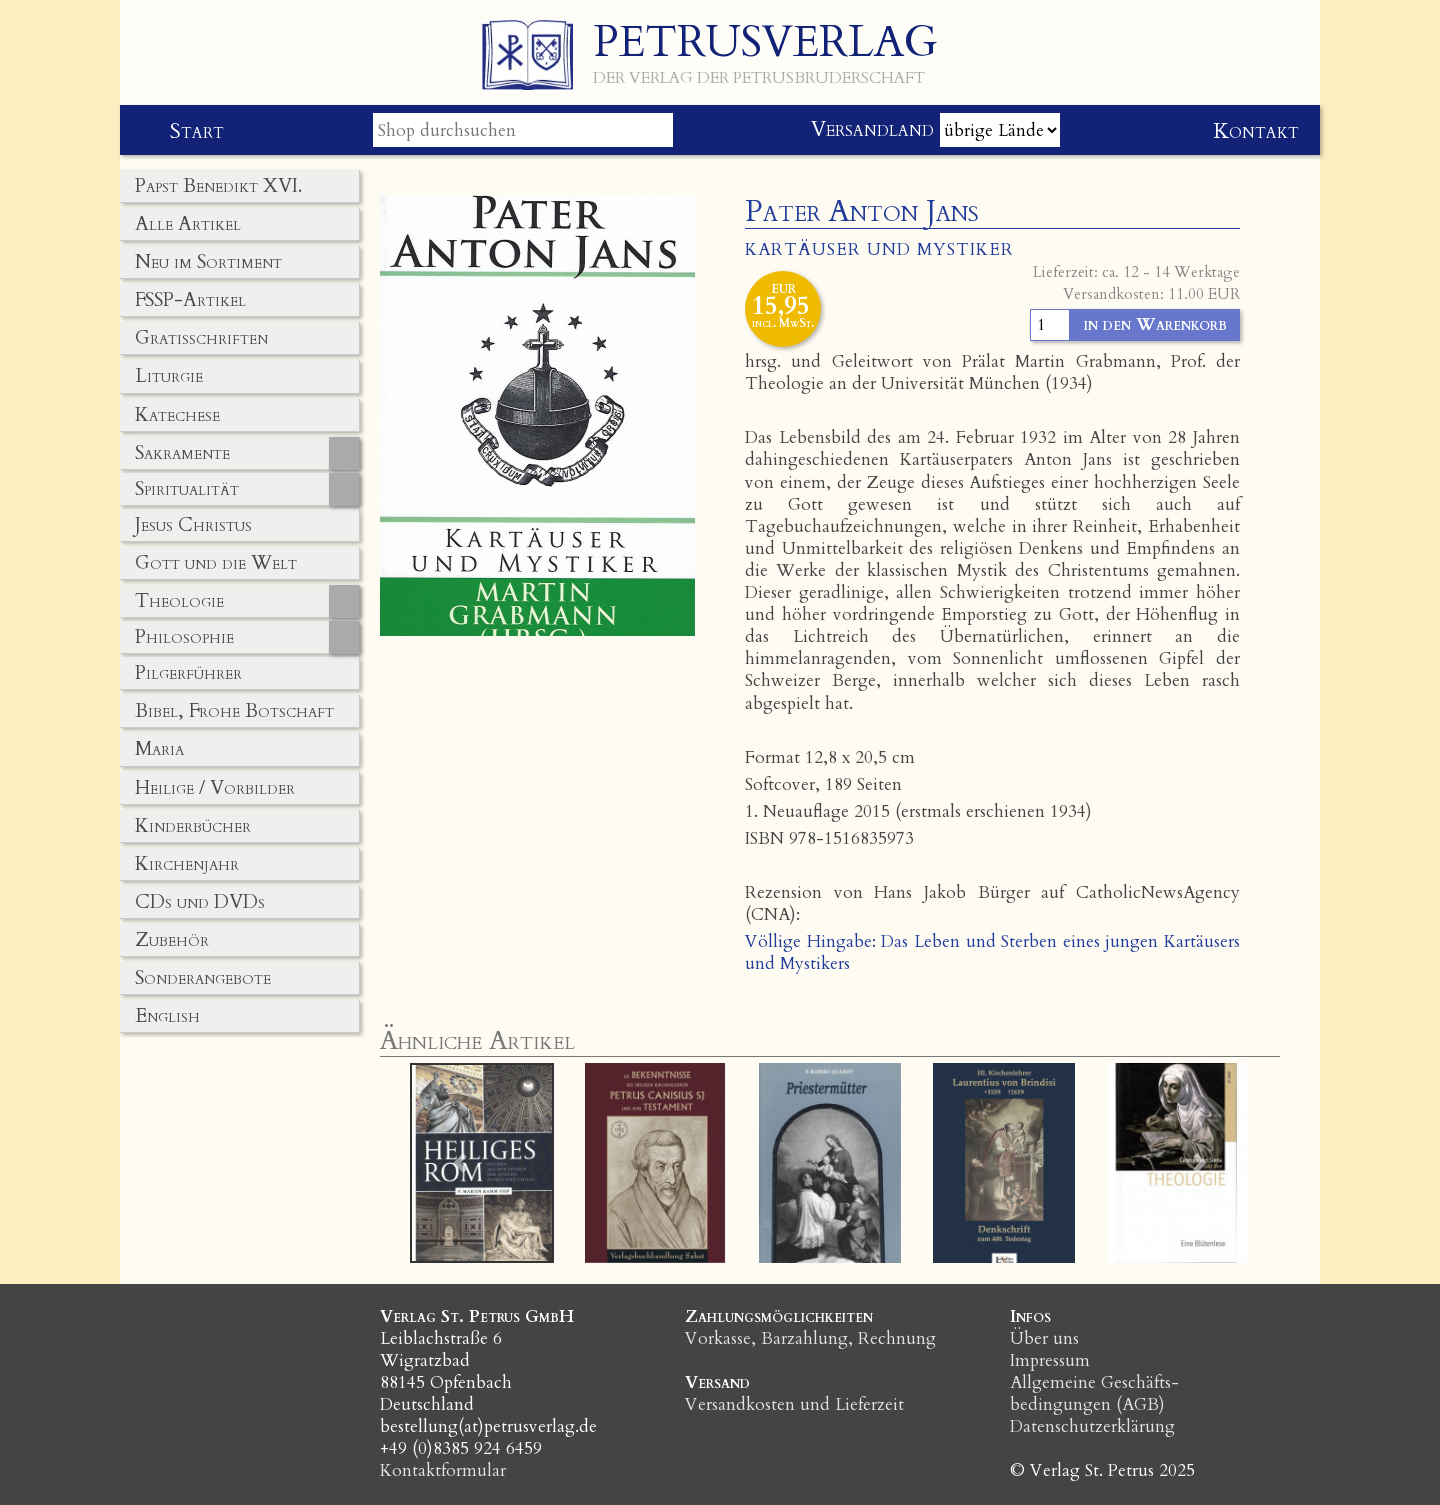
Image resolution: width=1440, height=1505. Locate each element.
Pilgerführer (188, 673)
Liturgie (169, 376)
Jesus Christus (193, 525)
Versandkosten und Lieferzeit (794, 1404)
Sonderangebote (203, 978)
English (167, 1016)
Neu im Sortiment (208, 262)
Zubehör (172, 940)
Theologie (179, 601)
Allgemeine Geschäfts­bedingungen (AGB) (1094, 1393)
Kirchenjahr (187, 864)
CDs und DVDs (200, 902)
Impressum (1050, 1360)
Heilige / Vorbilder (215, 788)
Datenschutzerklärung (1092, 1426)
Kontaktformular (443, 1470)
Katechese (177, 415)
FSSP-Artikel (190, 300)
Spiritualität (187, 489)
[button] (460, 1163)
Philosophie (184, 637)
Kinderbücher (193, 826)
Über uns (1044, 1338)
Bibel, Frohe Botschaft (234, 711)
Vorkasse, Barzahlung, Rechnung (810, 1338)
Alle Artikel (188, 224)
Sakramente (182, 453)
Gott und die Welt (216, 563)
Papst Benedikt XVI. (218, 186)
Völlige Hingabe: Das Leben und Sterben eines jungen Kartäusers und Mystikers (992, 952)
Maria (159, 749)
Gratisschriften (201, 338)
